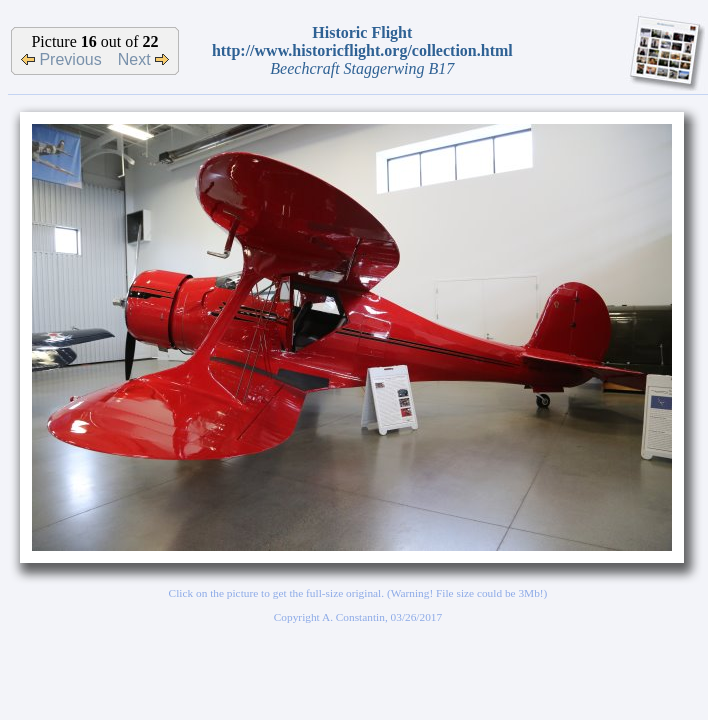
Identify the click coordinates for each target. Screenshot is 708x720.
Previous (61, 59)
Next (143, 59)
